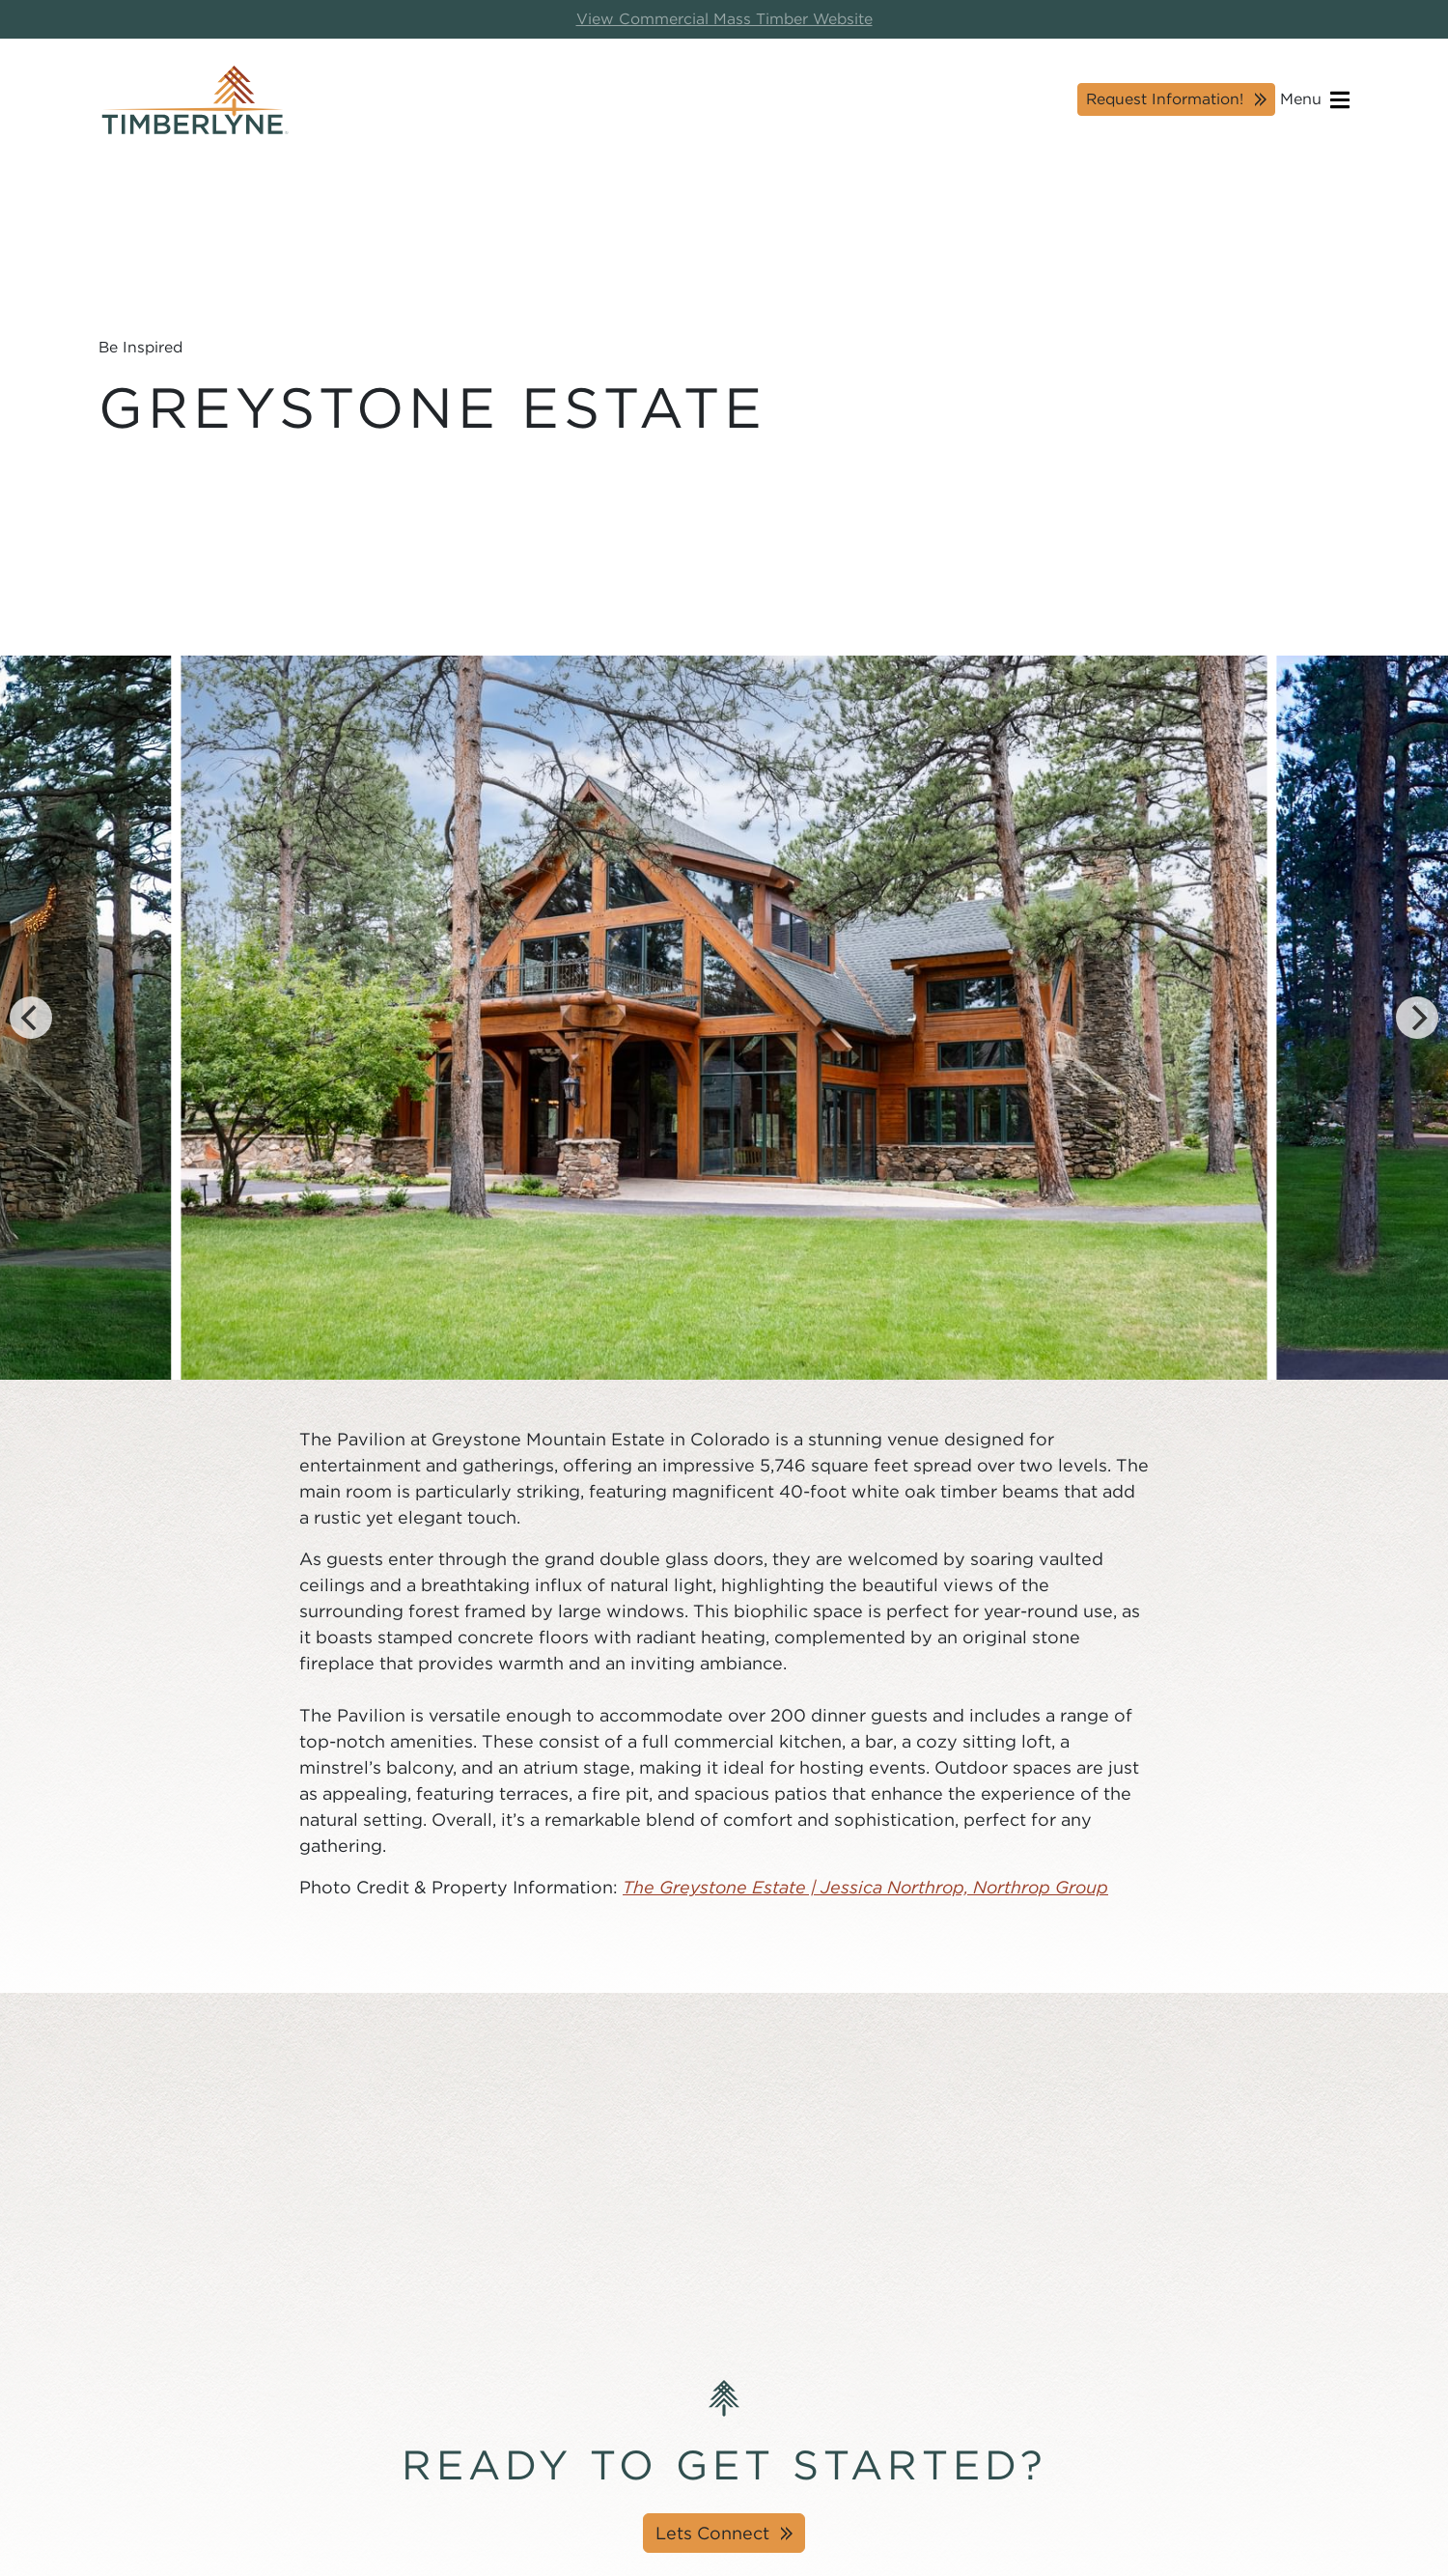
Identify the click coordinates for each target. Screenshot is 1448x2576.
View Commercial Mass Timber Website (724, 19)
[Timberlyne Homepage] (195, 100)
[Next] (1417, 1017)
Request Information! (1164, 99)
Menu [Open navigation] (1315, 100)
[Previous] (31, 1017)
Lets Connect (712, 2533)
